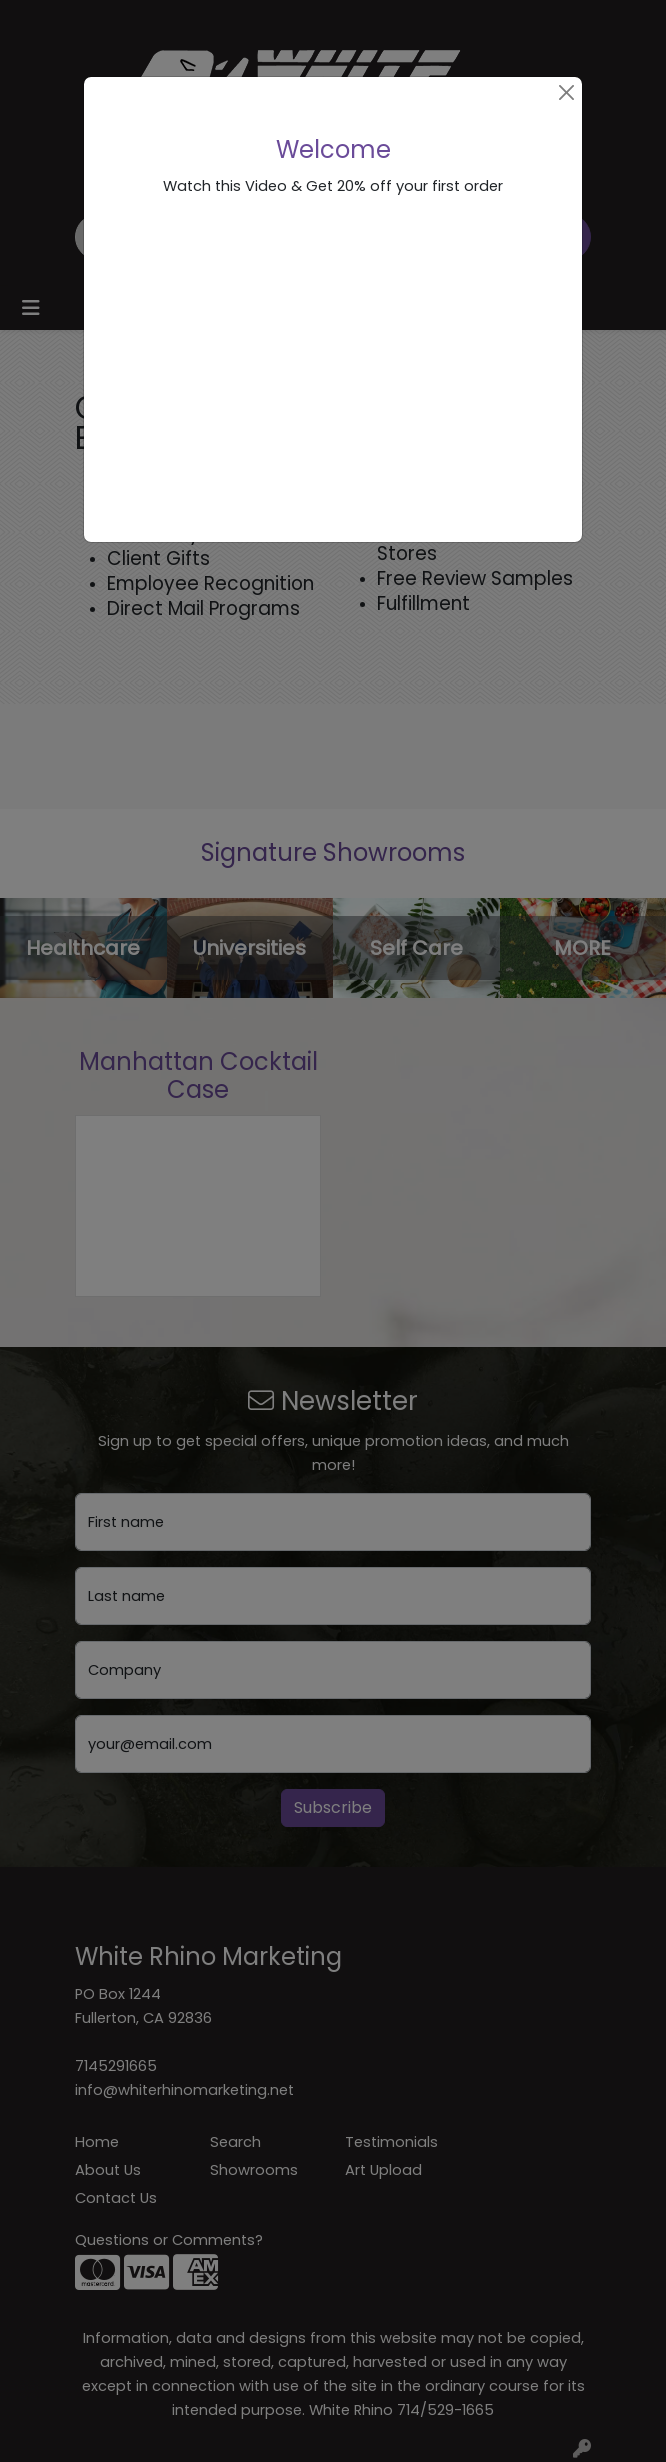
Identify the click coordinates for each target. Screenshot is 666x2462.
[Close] (566, 92)
